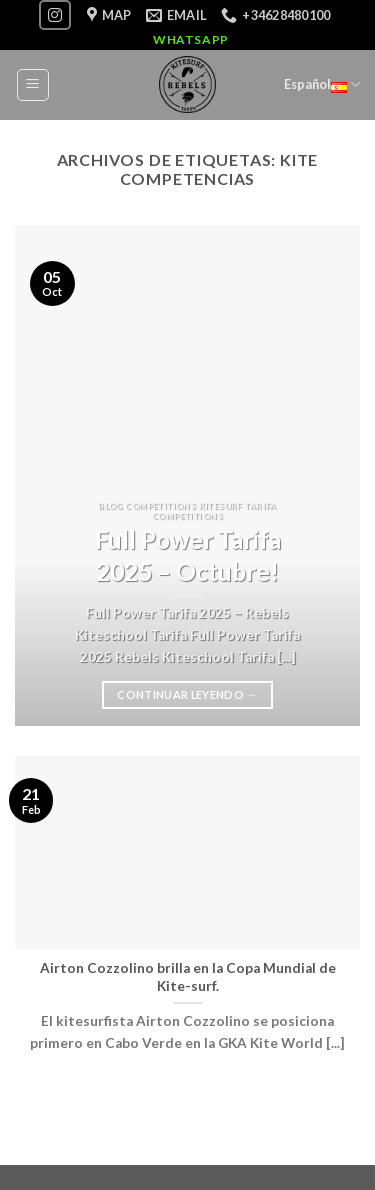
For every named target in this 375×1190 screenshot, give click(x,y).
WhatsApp (191, 39)
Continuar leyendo (187, 694)
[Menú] (33, 85)
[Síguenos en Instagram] (55, 14)
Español (322, 85)
